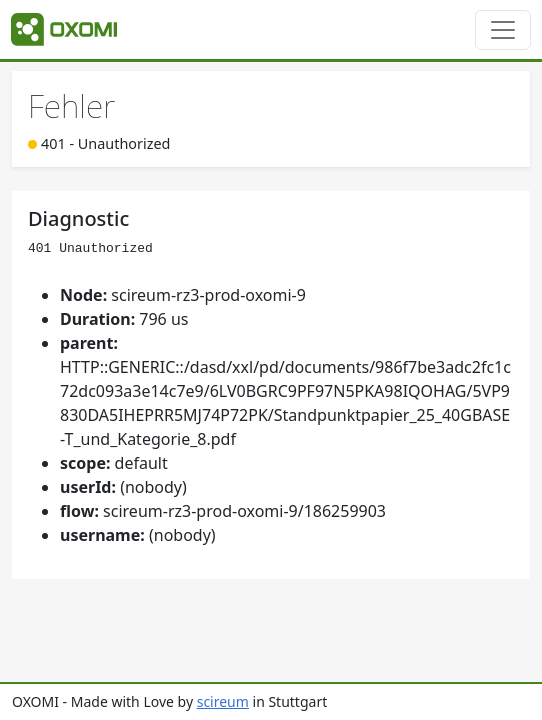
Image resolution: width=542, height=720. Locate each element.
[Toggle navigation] (503, 30)
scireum (223, 701)
